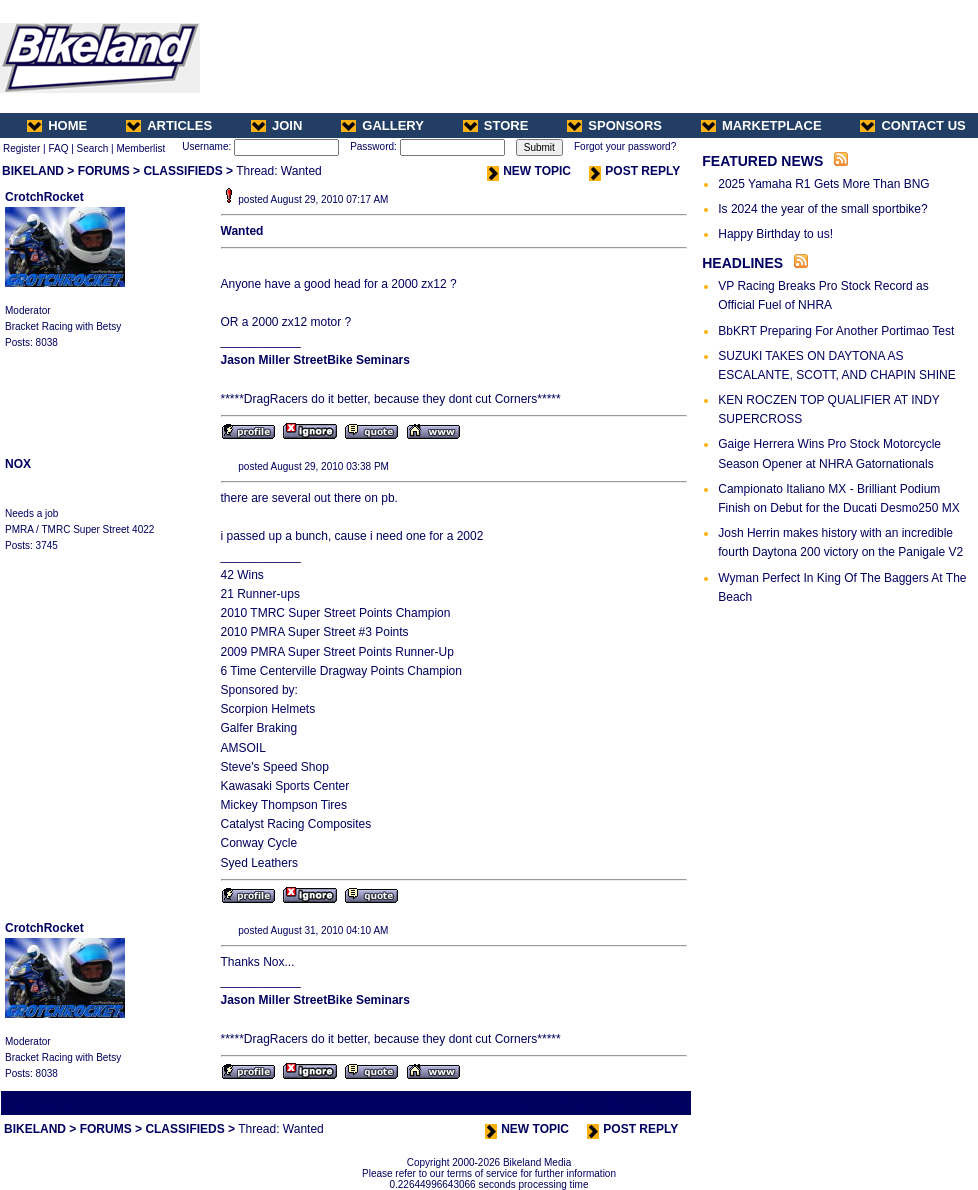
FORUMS (104, 171)
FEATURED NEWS (762, 161)
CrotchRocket (44, 197)
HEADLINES (742, 263)
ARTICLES (169, 125)
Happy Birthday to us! (775, 234)
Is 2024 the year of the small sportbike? (822, 209)
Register (21, 148)
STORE (496, 125)
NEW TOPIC (529, 171)
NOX (18, 464)
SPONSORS (614, 125)
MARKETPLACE (761, 125)
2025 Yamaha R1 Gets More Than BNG (823, 184)
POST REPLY (634, 171)
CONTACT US (912, 125)
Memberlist (140, 148)
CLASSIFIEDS (182, 171)
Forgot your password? (625, 146)
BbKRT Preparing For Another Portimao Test (836, 331)
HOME (57, 125)
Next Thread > (654, 1102)
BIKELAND (33, 171)
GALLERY (382, 125)
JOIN (276, 125)
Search (93, 148)
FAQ (58, 148)
